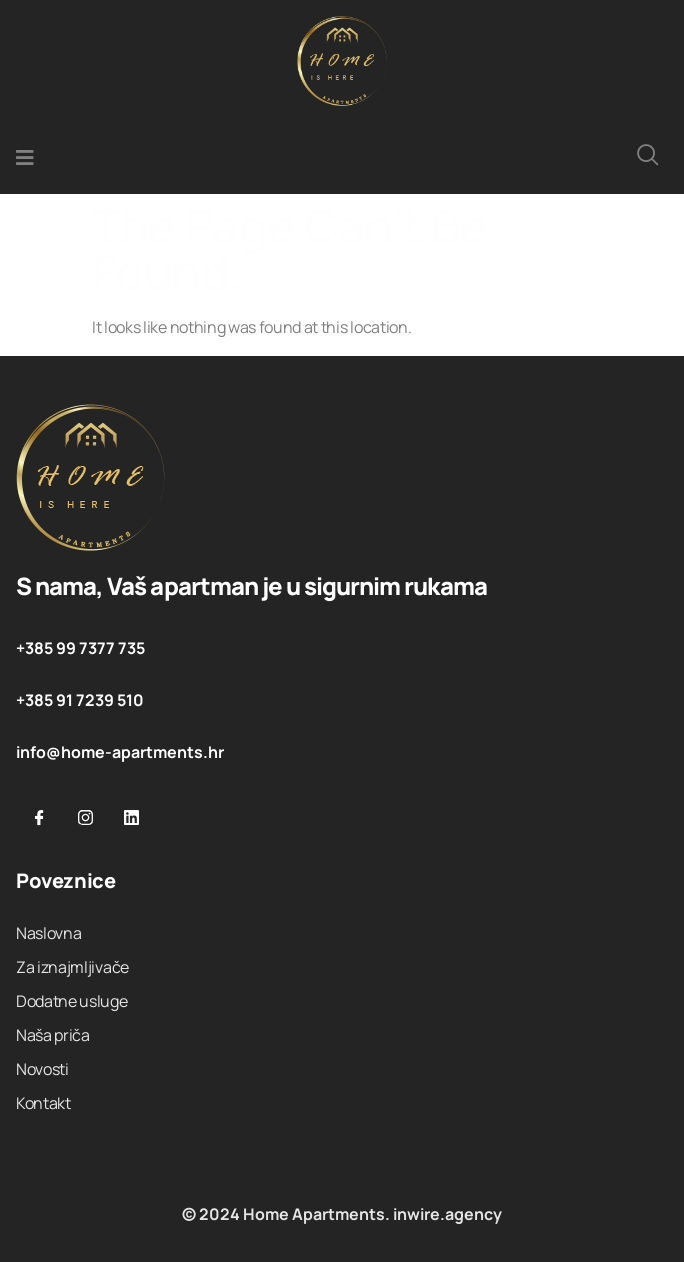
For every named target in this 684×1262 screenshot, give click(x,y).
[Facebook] (39, 818)
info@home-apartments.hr (120, 752)
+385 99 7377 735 (80, 648)
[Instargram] (85, 818)
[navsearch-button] (648, 158)
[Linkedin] (131, 818)
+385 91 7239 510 (80, 700)
